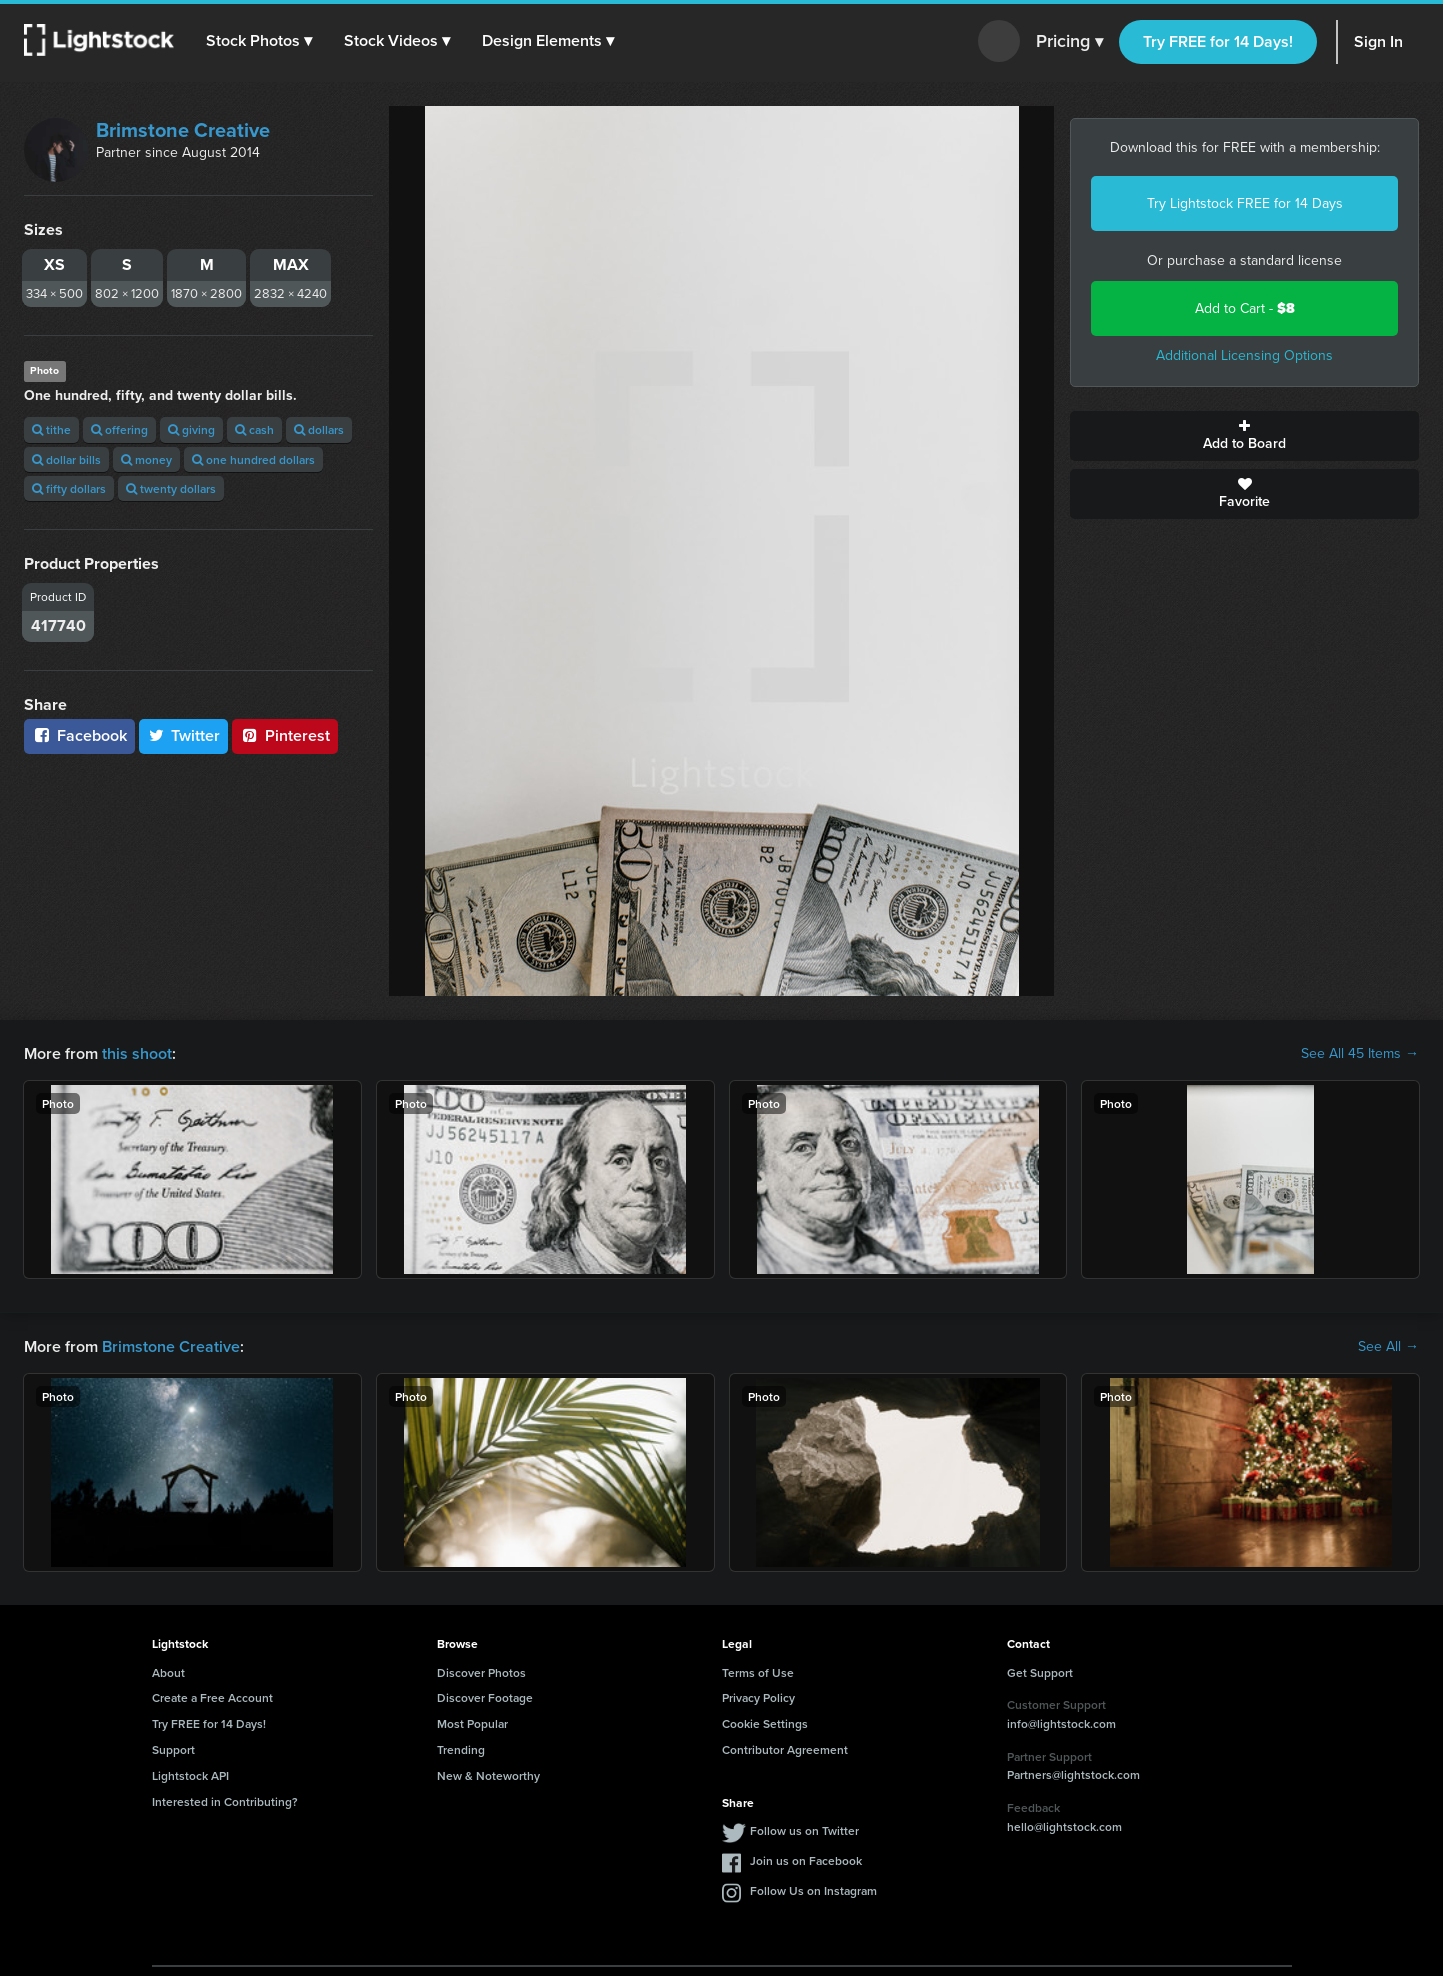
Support (173, 1749)
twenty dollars (171, 488)
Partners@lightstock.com (1073, 1774)
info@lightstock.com (1061, 1723)
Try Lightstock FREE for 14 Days (1245, 203)
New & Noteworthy (488, 1775)
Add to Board (1244, 436)
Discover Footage (485, 1697)
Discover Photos (481, 1672)
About (168, 1672)
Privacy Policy (758, 1697)
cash (254, 429)
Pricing (1069, 42)
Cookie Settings (765, 1723)
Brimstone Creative (183, 130)
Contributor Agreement (785, 1749)
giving (191, 429)
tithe (51, 429)
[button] (259, 41)
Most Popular (472, 1723)
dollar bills (66, 459)
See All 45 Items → (1360, 1054)
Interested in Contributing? (225, 1801)
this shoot (137, 1053)
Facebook (79, 735)
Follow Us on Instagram (813, 1890)
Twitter (184, 735)
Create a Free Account (212, 1697)
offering (119, 429)
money (146, 459)
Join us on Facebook (806, 1860)
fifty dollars (69, 488)
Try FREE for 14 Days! (1218, 41)
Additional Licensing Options (1244, 355)
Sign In (1378, 41)
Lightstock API (190, 1775)
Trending (461, 1749)
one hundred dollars (253, 459)
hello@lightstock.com (1064, 1826)
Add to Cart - (1245, 308)
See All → (1388, 1347)
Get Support (1040, 1672)
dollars (319, 429)
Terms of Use (758, 1672)
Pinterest (285, 735)
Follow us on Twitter (804, 1830)
